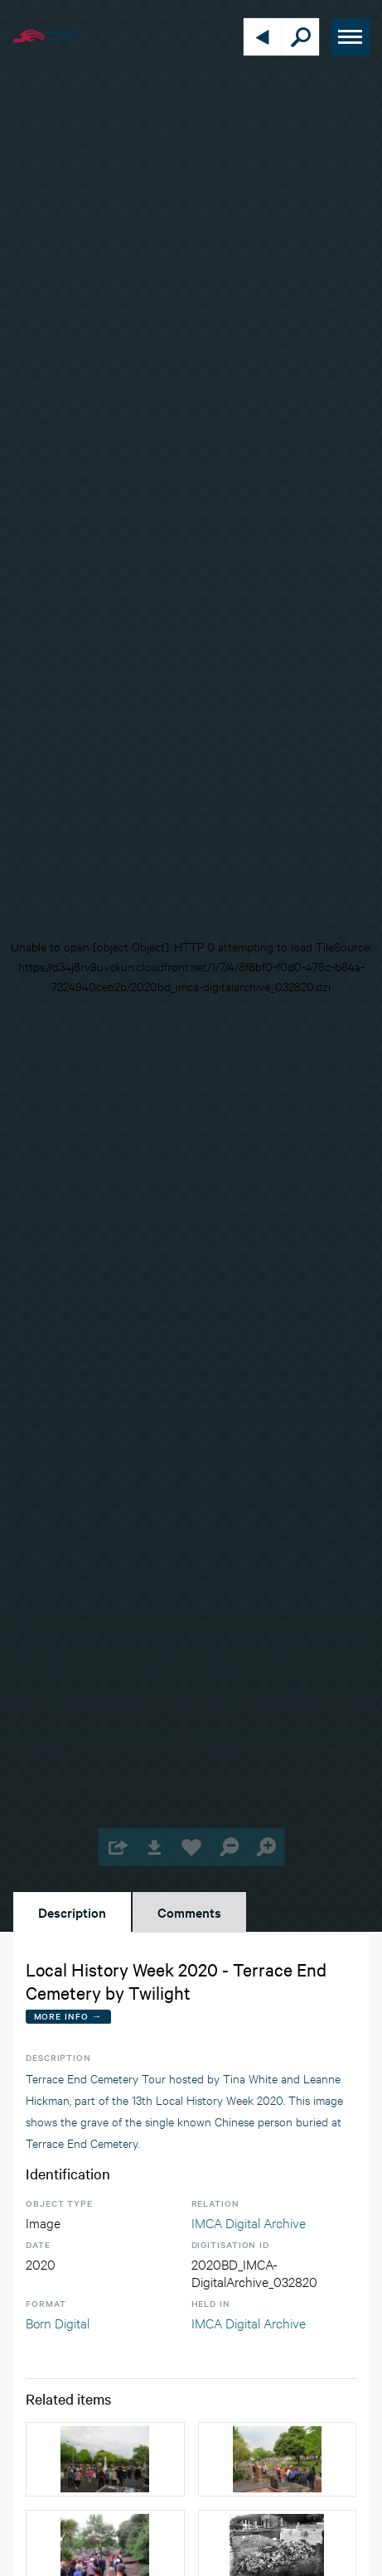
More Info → (68, 2016)
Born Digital (57, 2322)
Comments (189, 1912)
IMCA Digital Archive (248, 2222)
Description (72, 1912)
